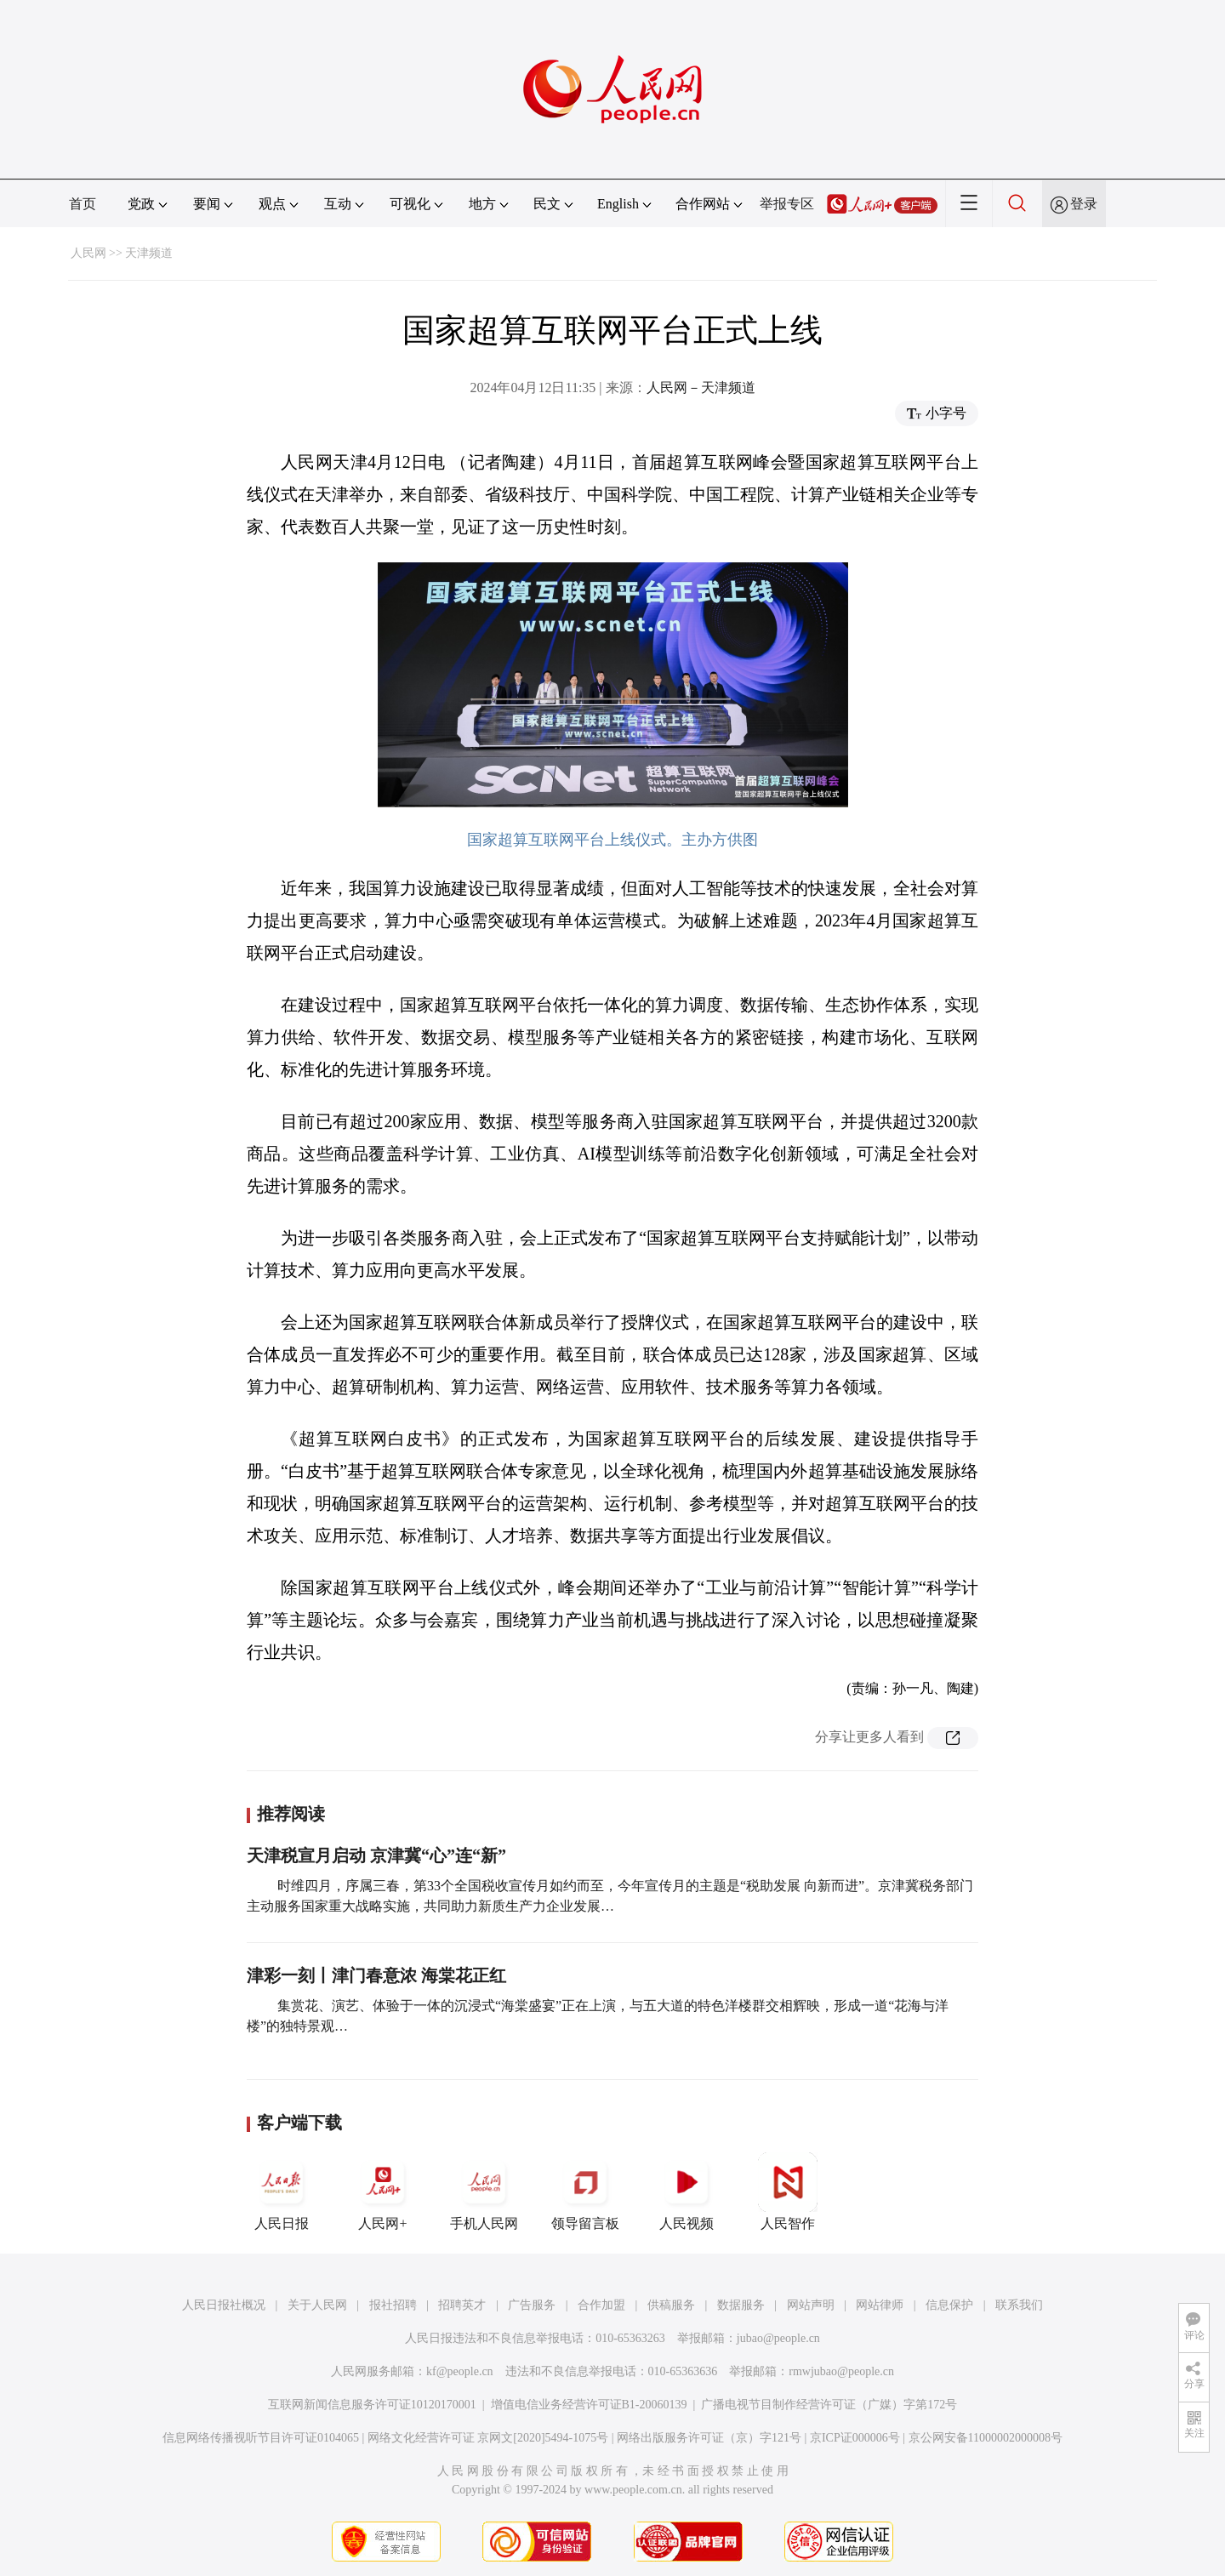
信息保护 (949, 2305)
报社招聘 (393, 2305)
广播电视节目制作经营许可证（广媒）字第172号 (829, 2404)
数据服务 (741, 2305)
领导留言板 (585, 2191)
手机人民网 (484, 2191)
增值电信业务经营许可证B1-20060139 (589, 2404)
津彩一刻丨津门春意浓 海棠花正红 (376, 1975)
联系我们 (1019, 2305)
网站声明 (811, 2305)
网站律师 (879, 2305)
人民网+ (383, 2191)
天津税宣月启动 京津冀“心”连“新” (376, 1855)
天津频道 (149, 253)
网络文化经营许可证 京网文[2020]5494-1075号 (488, 2437)
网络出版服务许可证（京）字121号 (709, 2437)
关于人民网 (317, 2305)
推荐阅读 (291, 1813)
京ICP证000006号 (855, 2437)
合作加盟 (601, 2305)
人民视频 (686, 2191)
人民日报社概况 (223, 2305)
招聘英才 (462, 2305)
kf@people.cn (459, 2371)
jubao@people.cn (778, 2338)
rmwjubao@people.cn (841, 2371)
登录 (1083, 204)
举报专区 (787, 204)
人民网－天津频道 (701, 387)
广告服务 (532, 2305)
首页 (82, 204)
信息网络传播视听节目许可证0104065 (260, 2437)
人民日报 (281, 2191)
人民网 (88, 253)
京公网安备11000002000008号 (986, 2437)
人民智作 (788, 2191)
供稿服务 (671, 2305)
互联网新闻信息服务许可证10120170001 (372, 2404)
